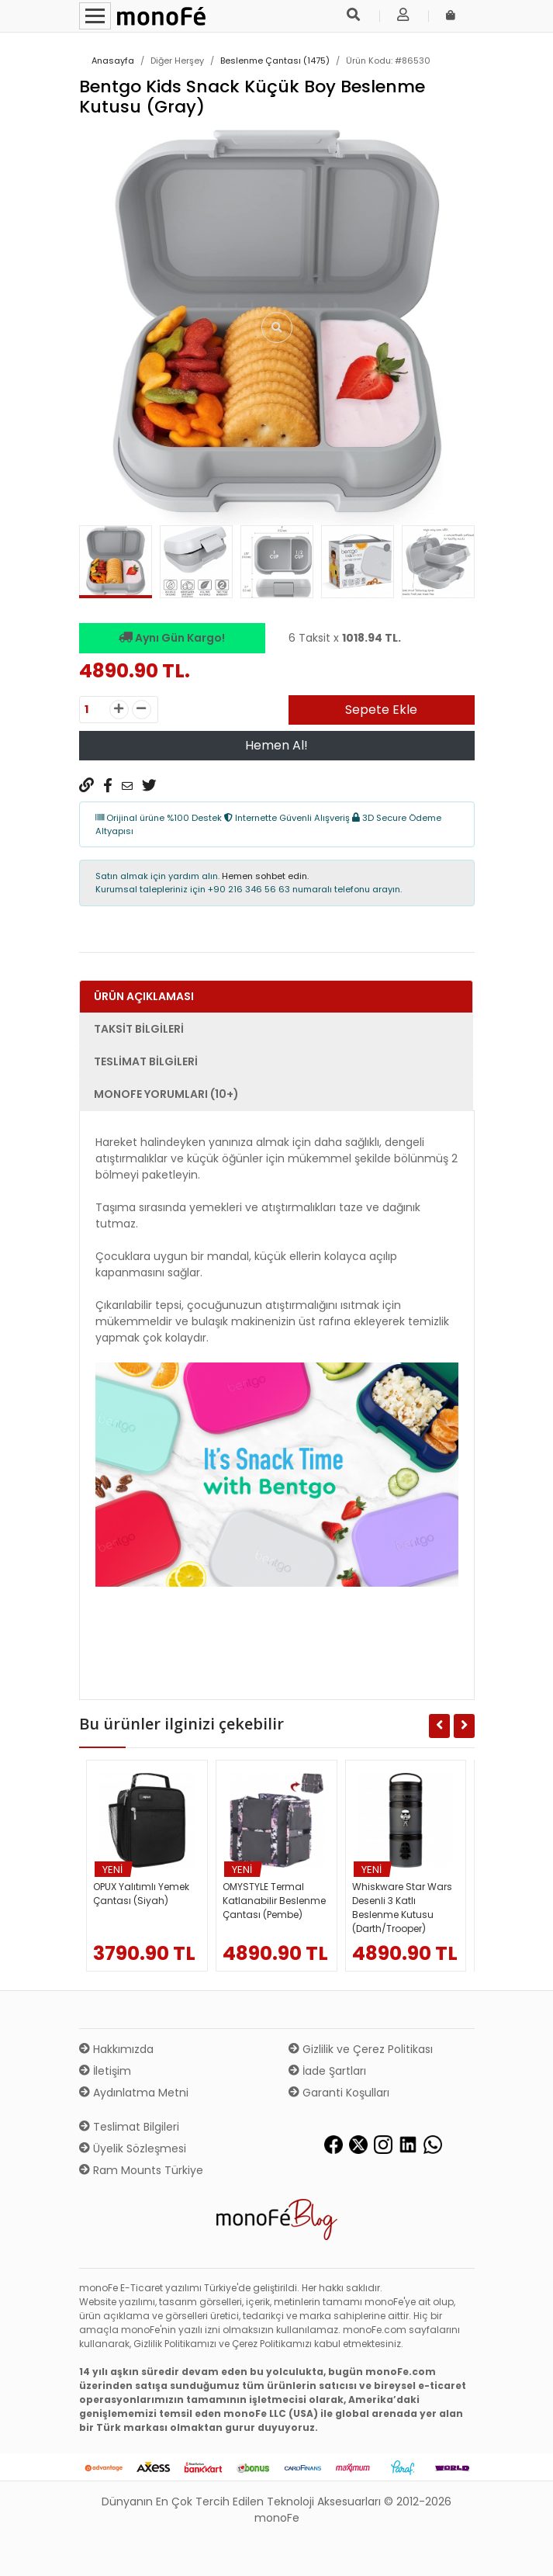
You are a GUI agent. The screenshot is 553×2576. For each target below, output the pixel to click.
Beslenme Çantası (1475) (275, 60)
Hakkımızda (116, 2049)
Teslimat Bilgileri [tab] (146, 1061)
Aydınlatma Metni (133, 2092)
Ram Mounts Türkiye (141, 2170)
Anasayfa (113, 60)
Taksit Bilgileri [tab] (139, 1029)
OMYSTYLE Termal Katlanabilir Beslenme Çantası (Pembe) (274, 1900)
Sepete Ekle (381, 709)
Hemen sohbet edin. (265, 876)
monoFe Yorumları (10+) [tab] (166, 1094)
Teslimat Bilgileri (129, 2127)
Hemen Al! (276, 745)
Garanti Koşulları (339, 2092)
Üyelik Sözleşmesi (132, 2148)
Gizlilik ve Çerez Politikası (361, 2049)
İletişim (105, 2071)
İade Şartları (327, 2071)
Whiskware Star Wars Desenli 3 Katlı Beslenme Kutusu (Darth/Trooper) (402, 1907)
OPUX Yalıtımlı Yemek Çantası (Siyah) (141, 1893)
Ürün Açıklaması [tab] (144, 996)
